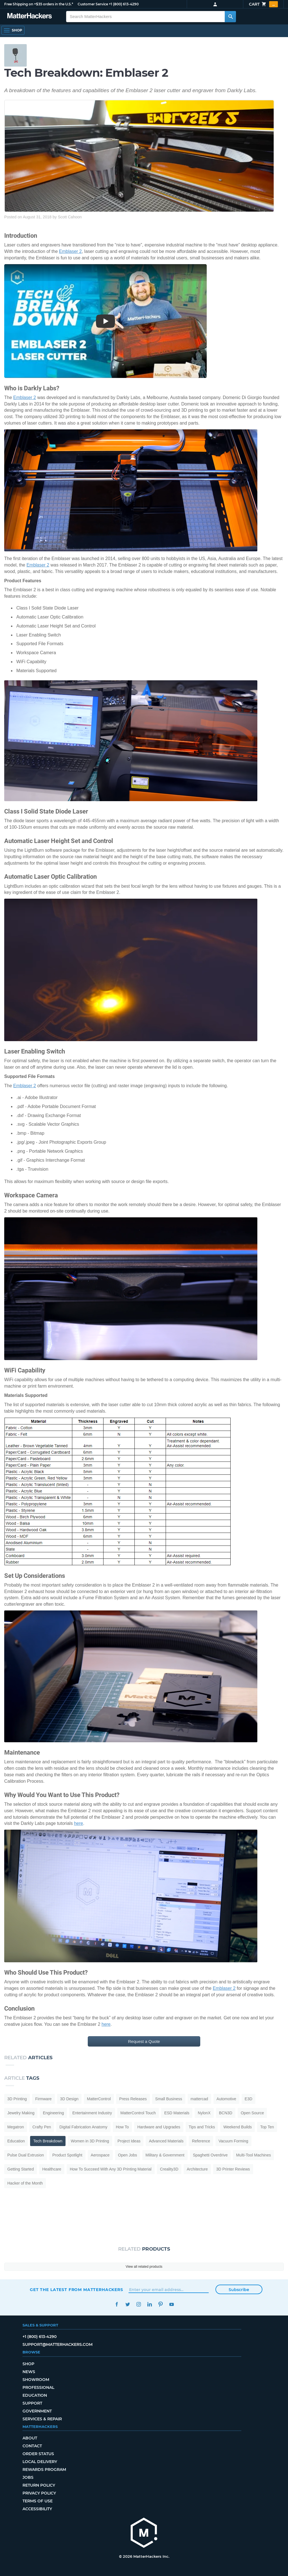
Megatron (15, 2127)
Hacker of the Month (25, 2183)
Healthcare (51, 2169)
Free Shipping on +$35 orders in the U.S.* (38, 4)
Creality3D (169, 2169)
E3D (248, 2099)
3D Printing (17, 2099)
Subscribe (239, 2289)
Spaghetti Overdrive (210, 2155)
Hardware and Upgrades (158, 2127)
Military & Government (164, 2155)
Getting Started (20, 2169)
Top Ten (267, 2127)
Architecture (197, 2169)
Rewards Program (44, 2469)
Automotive (226, 2099)
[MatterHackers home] (144, 2533)
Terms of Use (37, 2500)
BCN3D (225, 2113)
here (78, 1823)
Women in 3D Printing (90, 2141)
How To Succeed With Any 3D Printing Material (111, 2169)
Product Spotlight (67, 2155)
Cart (263, 4)
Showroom (35, 2379)
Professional (38, 2387)
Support (32, 2403)
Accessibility (37, 2508)
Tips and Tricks (202, 2127)
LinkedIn (149, 2304)
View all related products (144, 2267)
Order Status (38, 2453)
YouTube (171, 2304)
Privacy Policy (39, 2493)
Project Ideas (129, 2141)
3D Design (69, 2099)
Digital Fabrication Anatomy (83, 2127)
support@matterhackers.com (57, 2344)
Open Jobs (127, 2155)
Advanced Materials (166, 2141)
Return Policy (38, 2485)
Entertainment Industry (92, 2113)
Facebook (117, 2304)
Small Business (168, 2099)
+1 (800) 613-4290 (124, 4)
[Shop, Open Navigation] (12, 30)
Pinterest (160, 2304)
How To (122, 2127)
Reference (201, 2141)
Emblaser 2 (70, 251)
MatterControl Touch (138, 2113)
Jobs (27, 2477)
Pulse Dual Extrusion (25, 2155)
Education (16, 2141)
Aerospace (100, 2155)
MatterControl (99, 2099)
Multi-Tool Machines (253, 2155)
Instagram (138, 2304)
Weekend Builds (237, 2127)
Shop (28, 2363)
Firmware (43, 2099)
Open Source (252, 2113)
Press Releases (133, 2099)
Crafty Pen (41, 2127)
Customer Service (93, 4)
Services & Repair (42, 2418)
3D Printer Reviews (233, 2169)
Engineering (53, 2113)
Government (37, 2411)
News (28, 2371)
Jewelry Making (20, 2113)
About (29, 2438)
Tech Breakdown (47, 2141)
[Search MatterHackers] (230, 16)
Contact (32, 2445)
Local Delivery (39, 2461)
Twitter (127, 2304)
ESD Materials (176, 2113)
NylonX (204, 2113)
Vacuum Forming (233, 2141)
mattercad (199, 2099)
